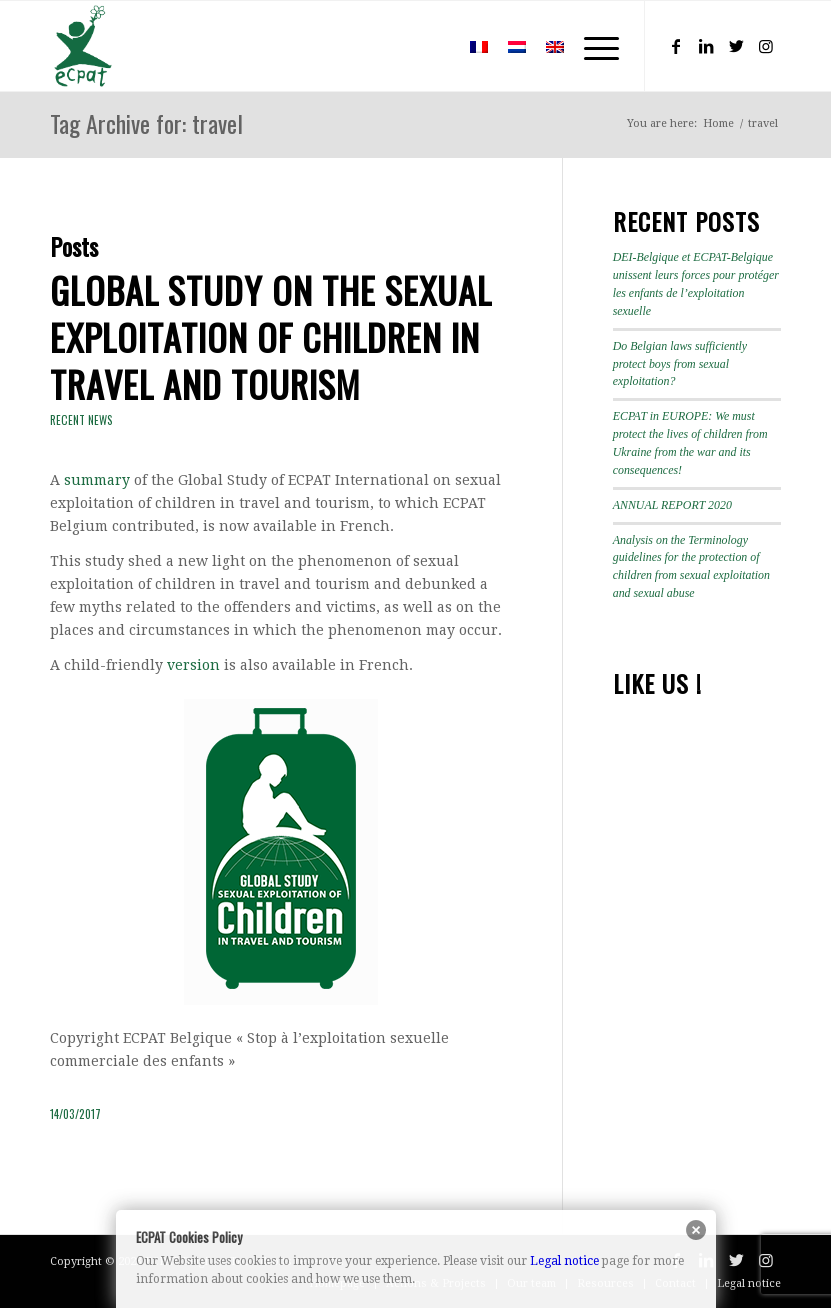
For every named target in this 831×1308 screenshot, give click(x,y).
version (193, 665)
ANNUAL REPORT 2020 (672, 505)
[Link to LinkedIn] (706, 46)
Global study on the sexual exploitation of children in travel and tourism (271, 336)
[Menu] (591, 46)
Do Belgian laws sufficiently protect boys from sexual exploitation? (680, 364)
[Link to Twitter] (736, 46)
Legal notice (564, 1261)
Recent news (81, 420)
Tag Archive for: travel (146, 123)
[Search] (430, 46)
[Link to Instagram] (766, 46)
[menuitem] (430, 46)
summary (97, 480)
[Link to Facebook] (676, 46)
